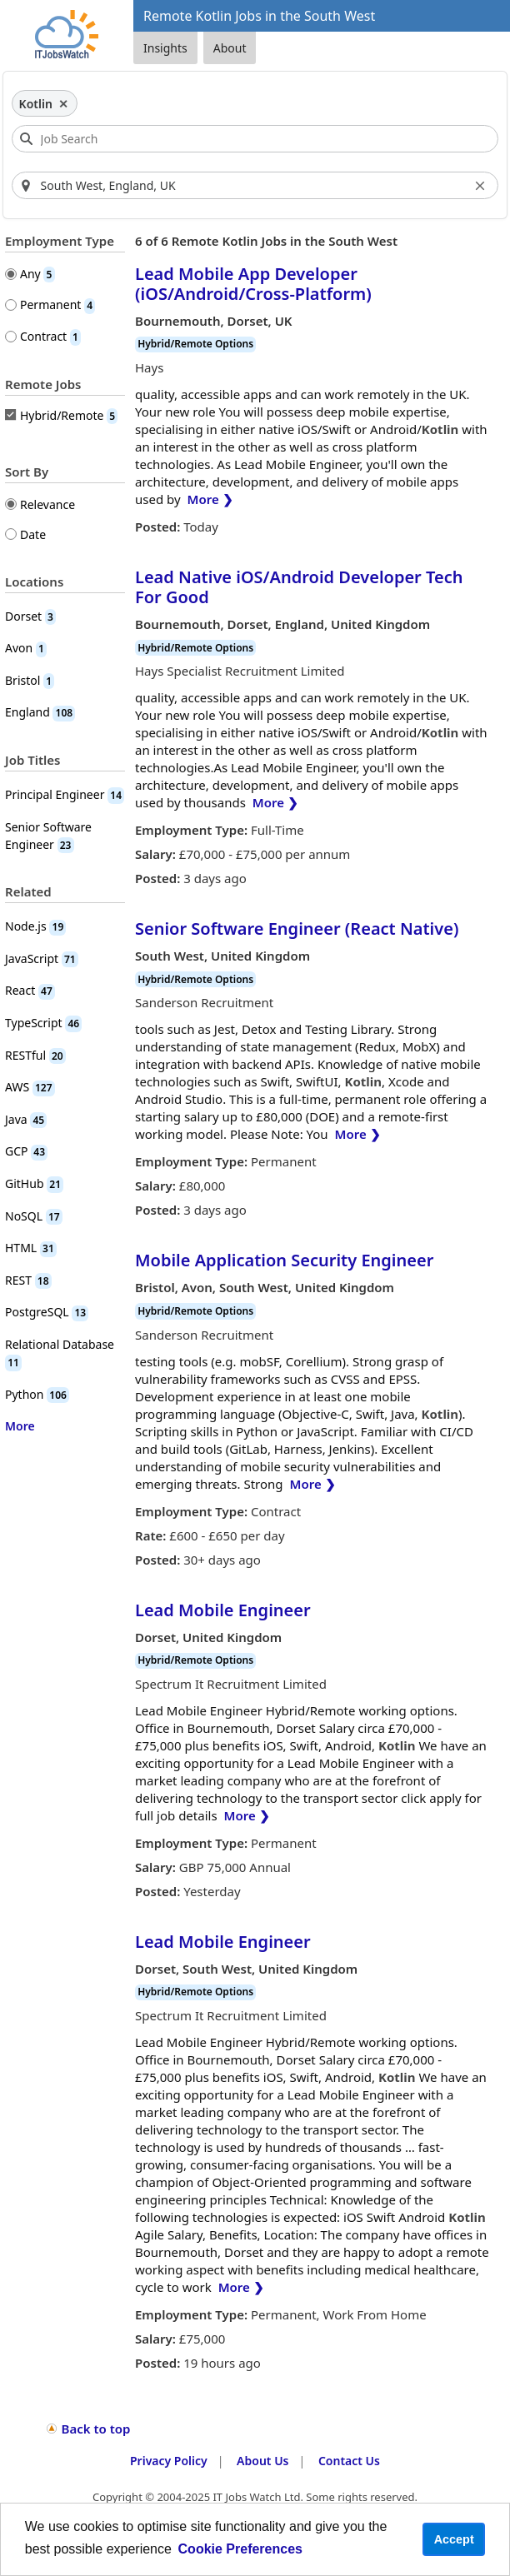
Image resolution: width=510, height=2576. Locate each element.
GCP (26, 1151)
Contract (50, 336)
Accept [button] (454, 2539)
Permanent (57, 304)
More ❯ (210, 499)
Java (26, 1119)
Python (37, 1394)
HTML (31, 1248)
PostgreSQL (46, 1312)
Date (33, 534)
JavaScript (41, 958)
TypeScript (43, 1023)
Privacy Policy (169, 2461)
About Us (262, 2461)
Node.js (35, 926)
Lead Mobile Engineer (223, 1610)
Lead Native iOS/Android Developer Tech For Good (298, 587)
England (40, 712)
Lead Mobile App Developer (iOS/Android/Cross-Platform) (253, 283)
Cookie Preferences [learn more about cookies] (240, 2549)
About (230, 48)
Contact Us (349, 2461)
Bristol (29, 680)
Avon (26, 648)
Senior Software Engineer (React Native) (296, 928)
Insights (165, 48)
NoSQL (33, 1216)
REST (28, 1280)
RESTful (35, 1055)
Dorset (30, 616)
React (30, 990)
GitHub (34, 1183)
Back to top (96, 2428)
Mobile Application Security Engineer (284, 1260)
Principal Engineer (64, 794)
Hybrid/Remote (69, 416)
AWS (30, 1087)
